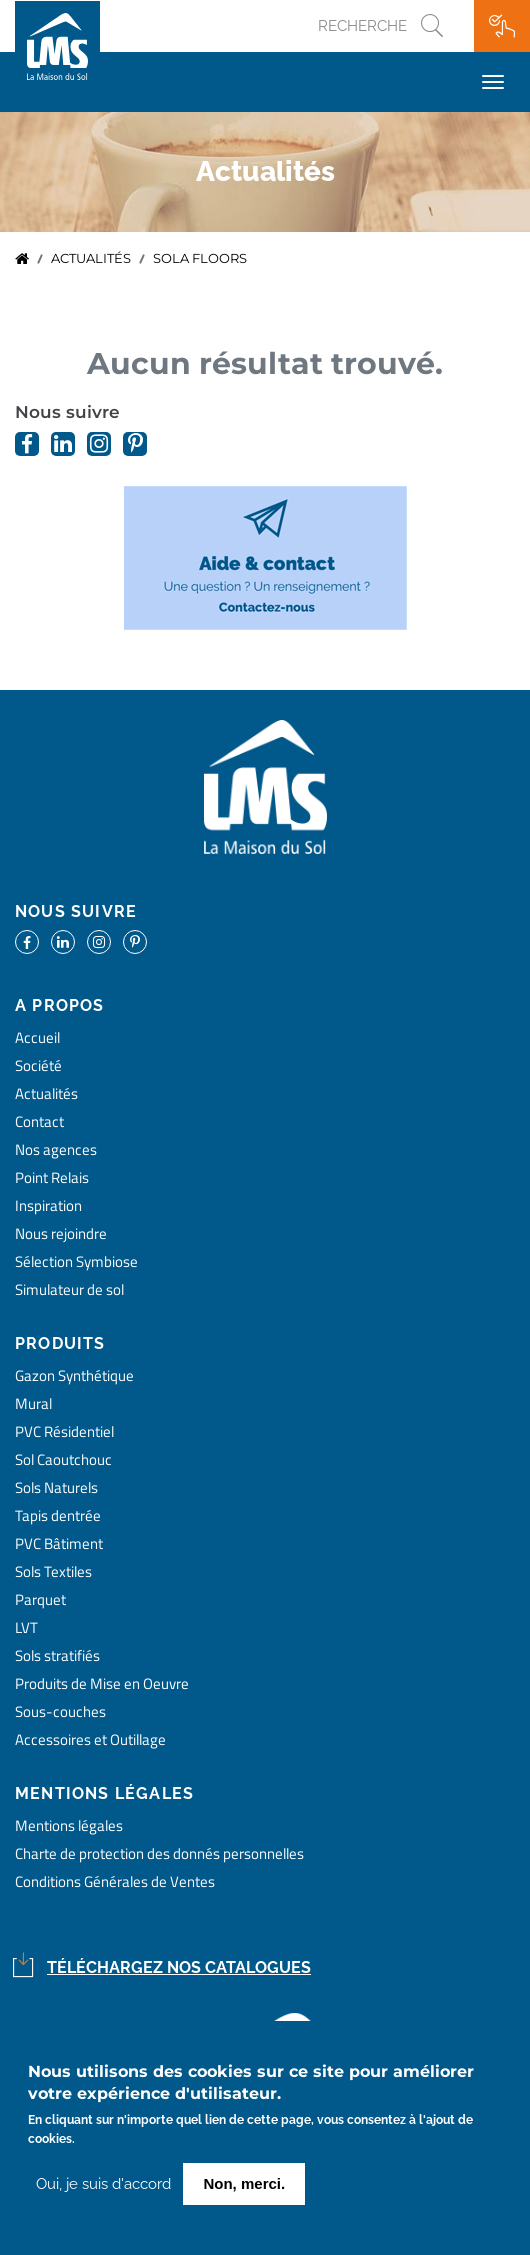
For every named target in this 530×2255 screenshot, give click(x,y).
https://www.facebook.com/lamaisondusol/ (27, 444)
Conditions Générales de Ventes (115, 1881)
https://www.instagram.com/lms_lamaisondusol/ (99, 444)
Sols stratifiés (57, 1655)
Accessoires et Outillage (90, 1739)
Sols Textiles (53, 1571)
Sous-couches (60, 1711)
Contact (39, 1121)
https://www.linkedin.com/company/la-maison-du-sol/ (63, 444)
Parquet (40, 1599)
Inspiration (48, 1205)
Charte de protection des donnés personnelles (159, 1853)
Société (38, 1065)
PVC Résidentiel (64, 1431)
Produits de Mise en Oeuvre (102, 1683)
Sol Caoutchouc (63, 1459)
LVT (26, 1627)
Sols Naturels (56, 1487)
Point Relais (52, 1177)
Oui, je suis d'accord (103, 2190)
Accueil (22, 259)
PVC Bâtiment (59, 1543)
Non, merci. (244, 2189)
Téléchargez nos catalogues (179, 1967)
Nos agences (56, 1149)
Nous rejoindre (61, 1233)
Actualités (91, 258)
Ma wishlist (502, 26)
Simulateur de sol (69, 1289)
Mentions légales (69, 1825)
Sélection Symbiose (76, 1261)
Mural (33, 1403)
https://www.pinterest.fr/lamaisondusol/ (135, 444)
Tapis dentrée (58, 1515)
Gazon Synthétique (74, 1375)
